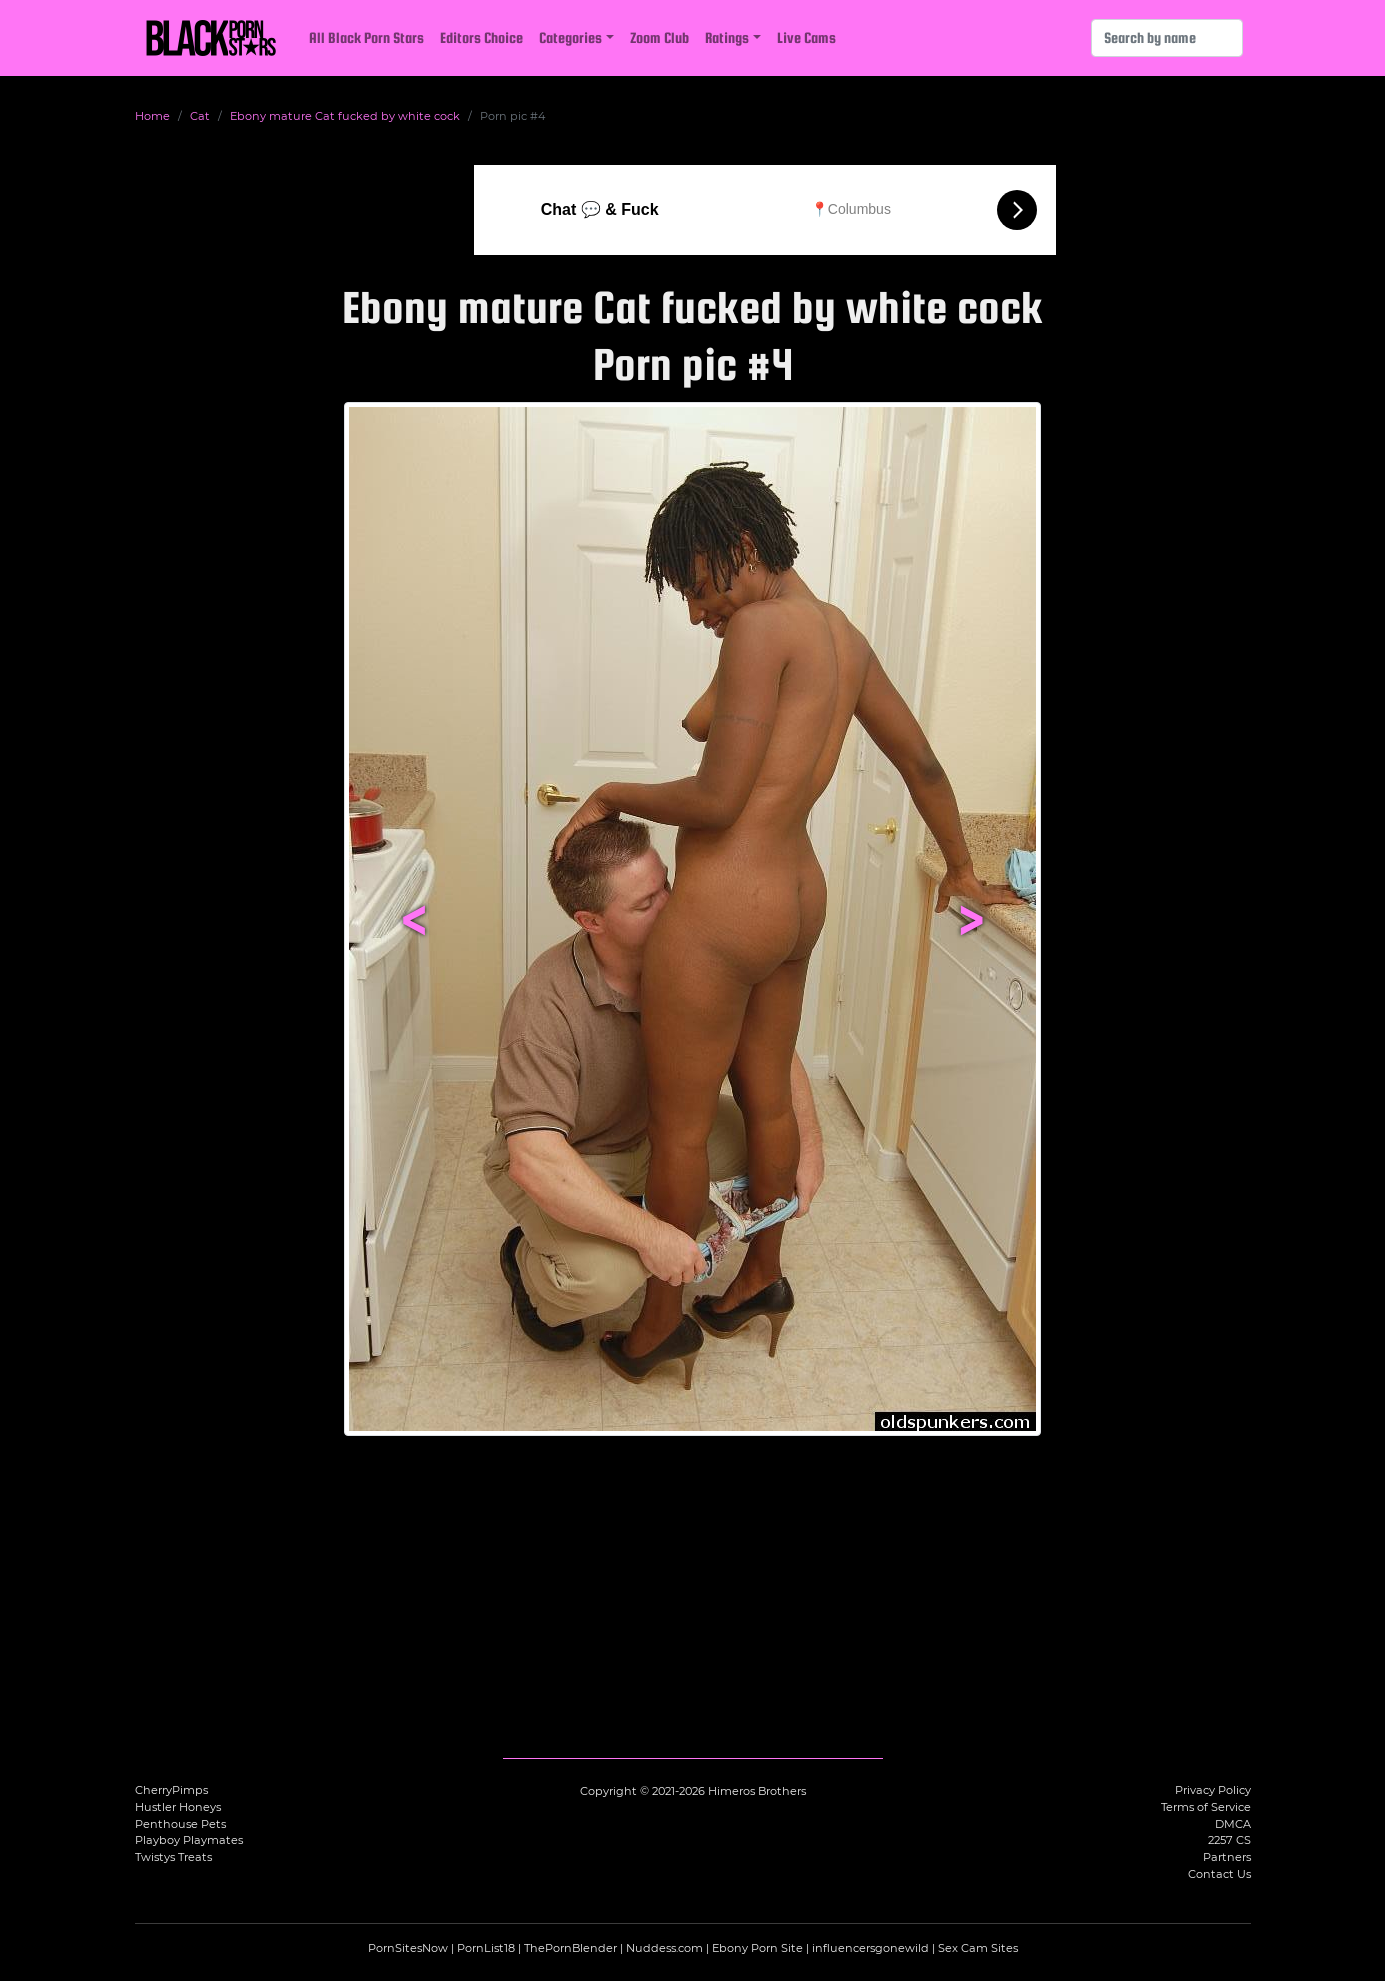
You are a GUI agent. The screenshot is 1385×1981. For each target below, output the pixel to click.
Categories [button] (570, 37)
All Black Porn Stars (366, 37)
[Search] (1167, 38)
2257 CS (1229, 1840)
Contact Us (1219, 1874)
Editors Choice (481, 37)
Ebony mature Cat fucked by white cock (345, 116)
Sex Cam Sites (978, 1948)
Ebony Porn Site (757, 1948)
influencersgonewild (870, 1948)
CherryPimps (171, 1790)
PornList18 (486, 1948)
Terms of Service (1206, 1807)
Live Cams (806, 37)
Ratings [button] (727, 37)
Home (152, 116)
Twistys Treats (173, 1857)
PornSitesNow (408, 1948)
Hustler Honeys (178, 1807)
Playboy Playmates (189, 1840)
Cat (200, 116)
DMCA (1233, 1824)
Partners (1227, 1857)
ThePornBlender (570, 1948)
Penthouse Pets (180, 1824)
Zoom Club (659, 37)
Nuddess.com (664, 1948)
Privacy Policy (1213, 1790)
